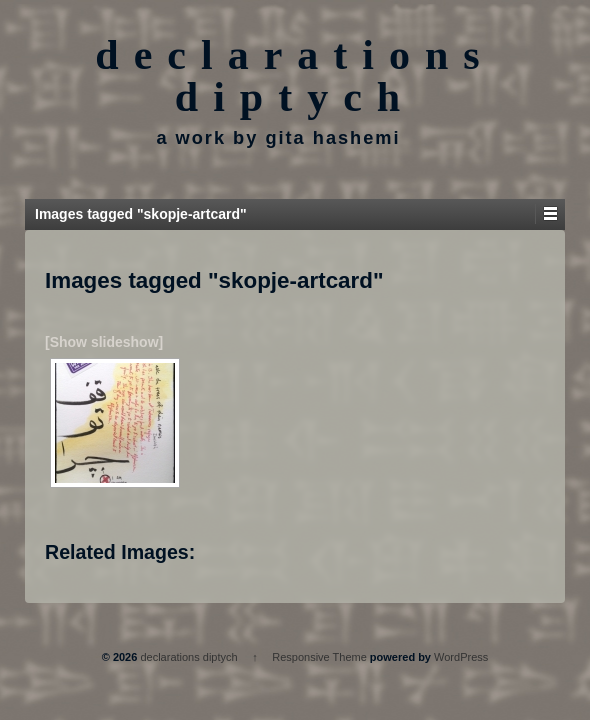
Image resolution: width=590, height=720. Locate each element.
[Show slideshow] (104, 342)
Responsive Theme (319, 657)
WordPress (461, 657)
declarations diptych (294, 76)
